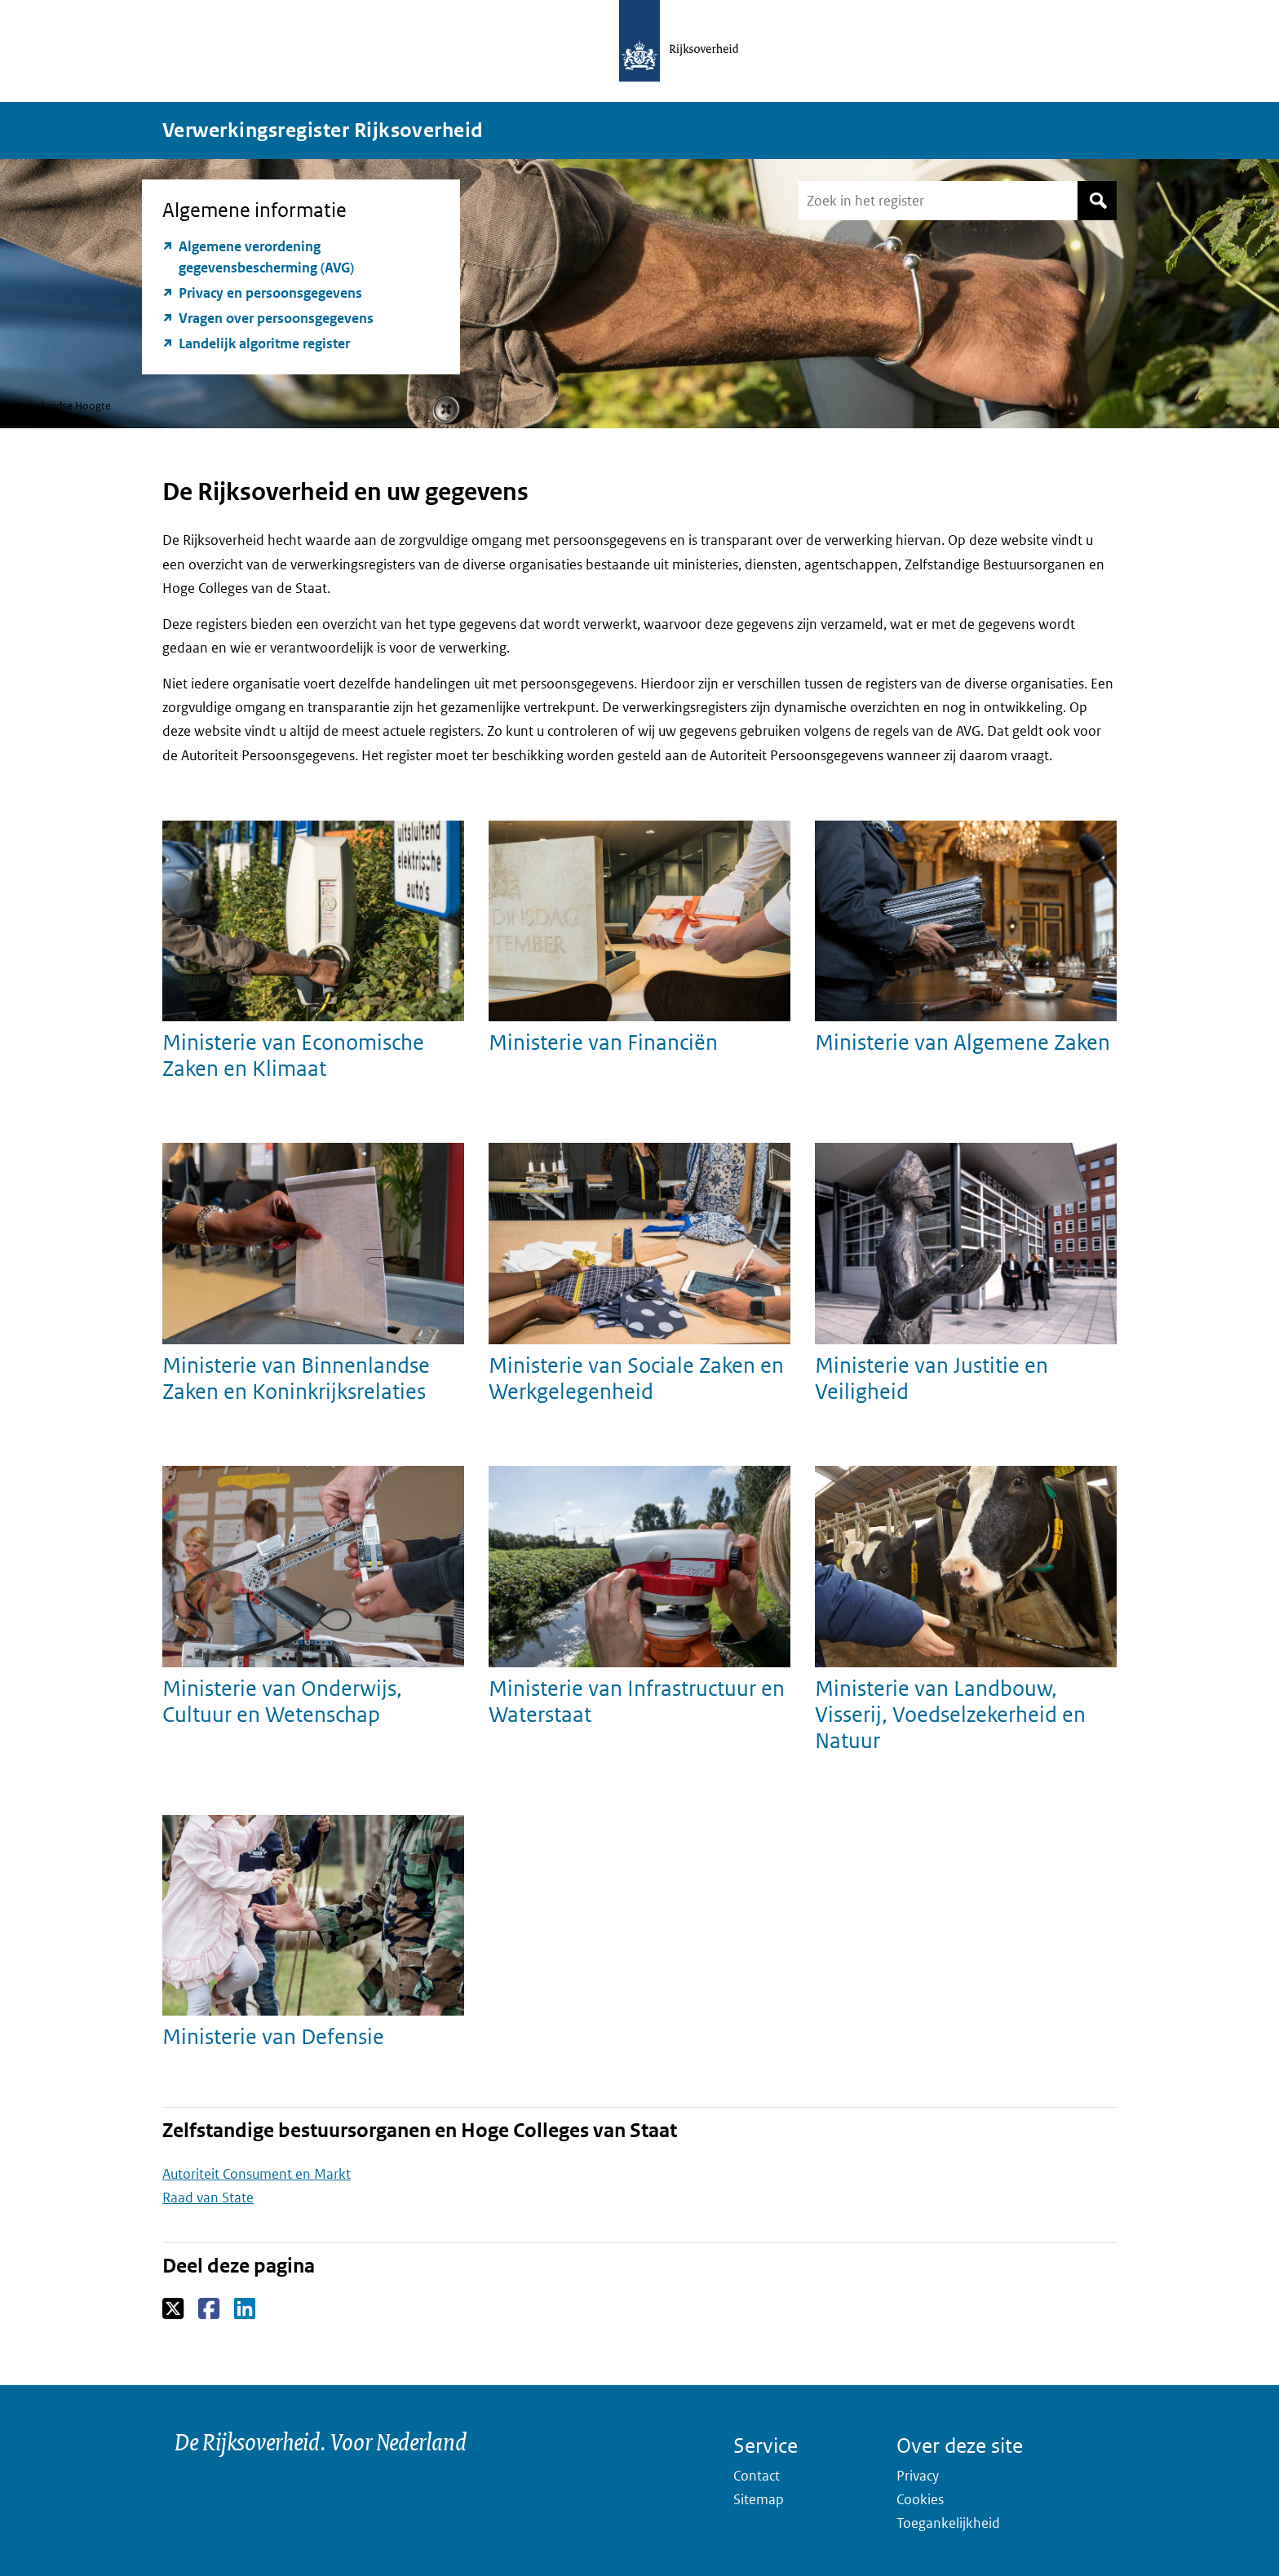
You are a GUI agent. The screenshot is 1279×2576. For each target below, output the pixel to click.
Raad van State (208, 2197)
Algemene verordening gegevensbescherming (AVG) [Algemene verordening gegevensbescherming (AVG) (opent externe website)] (266, 257)
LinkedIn (246, 2309)
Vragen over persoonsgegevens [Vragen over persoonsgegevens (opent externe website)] (276, 318)
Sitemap (758, 2499)
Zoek (1097, 200)
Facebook (210, 2309)
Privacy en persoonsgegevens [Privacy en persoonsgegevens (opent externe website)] (270, 293)
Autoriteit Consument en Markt (256, 2174)
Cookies (920, 2499)
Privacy (917, 2476)
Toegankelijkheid (948, 2523)
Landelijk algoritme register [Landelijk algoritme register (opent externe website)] (264, 343)
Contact (756, 2476)
